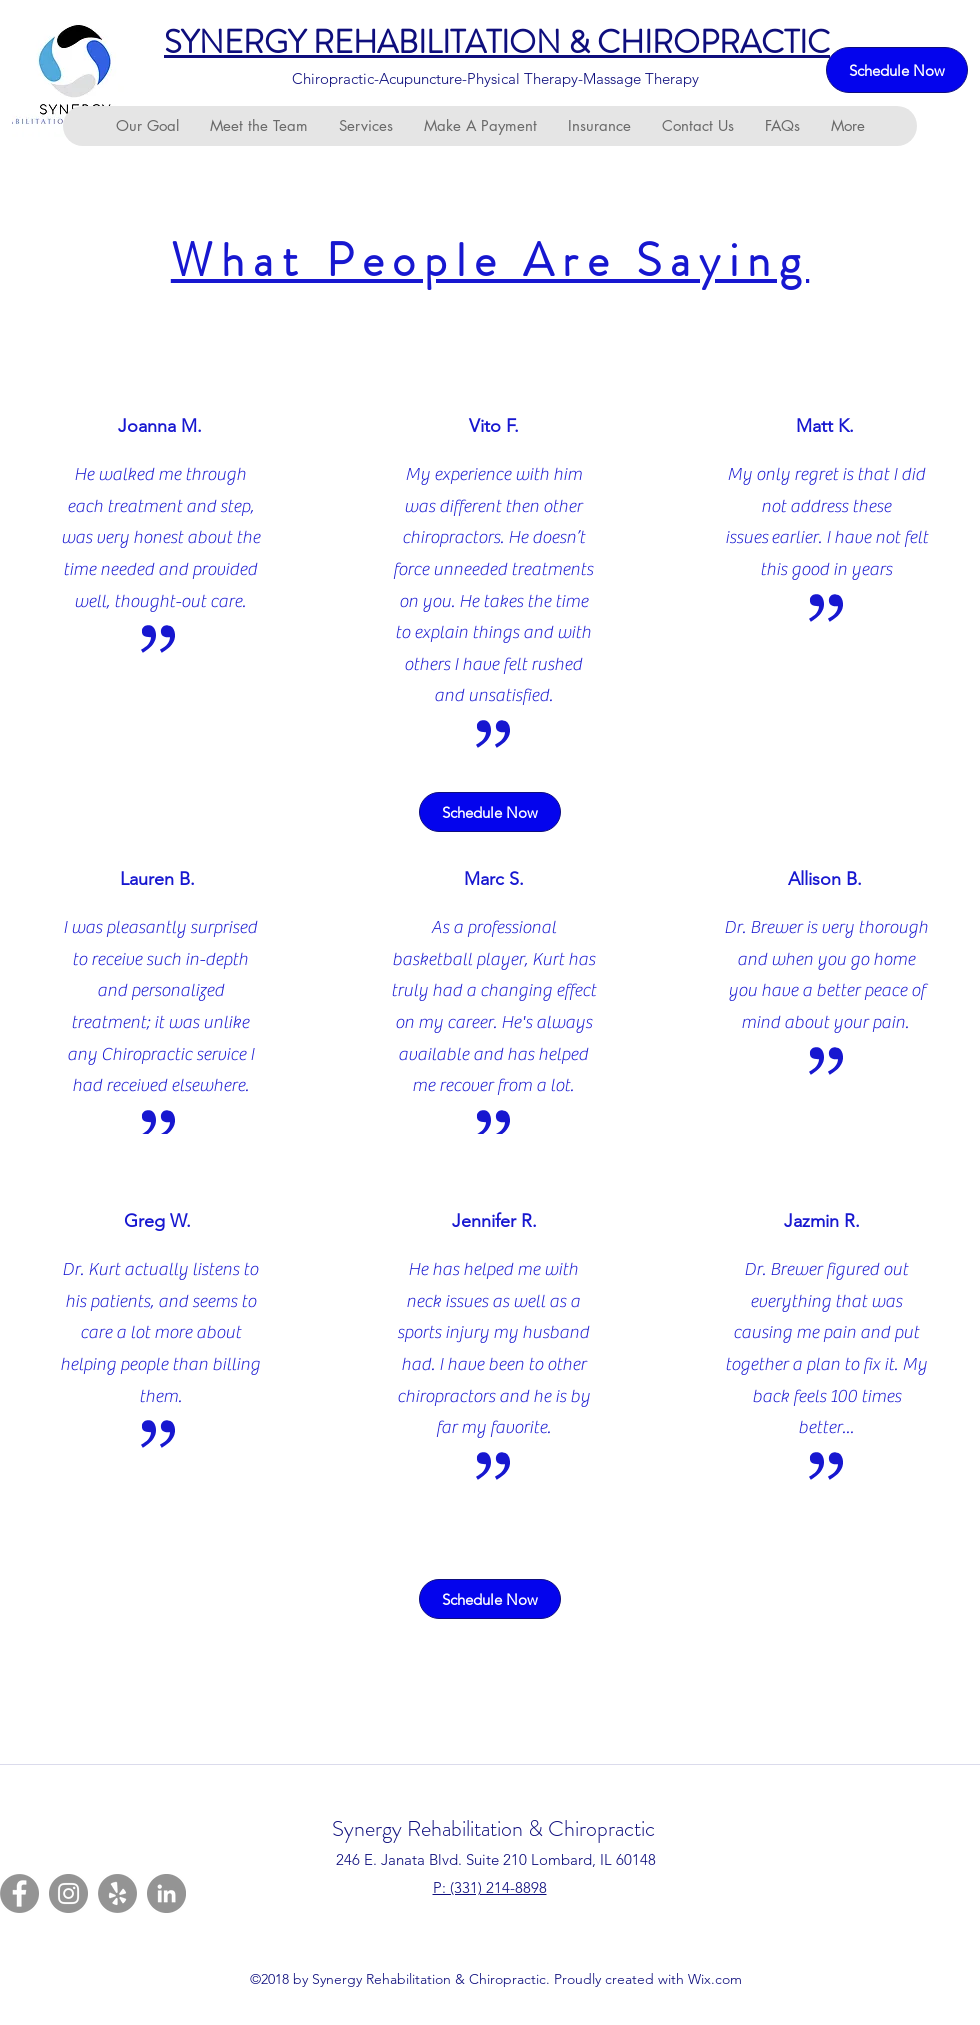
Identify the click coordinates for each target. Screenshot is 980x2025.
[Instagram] (68, 1893)
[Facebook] (19, 1893)
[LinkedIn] (166, 1893)
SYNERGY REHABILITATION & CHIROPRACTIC (497, 42)
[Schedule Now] (897, 70)
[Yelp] (117, 1893)
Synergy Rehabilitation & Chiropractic (493, 1828)
